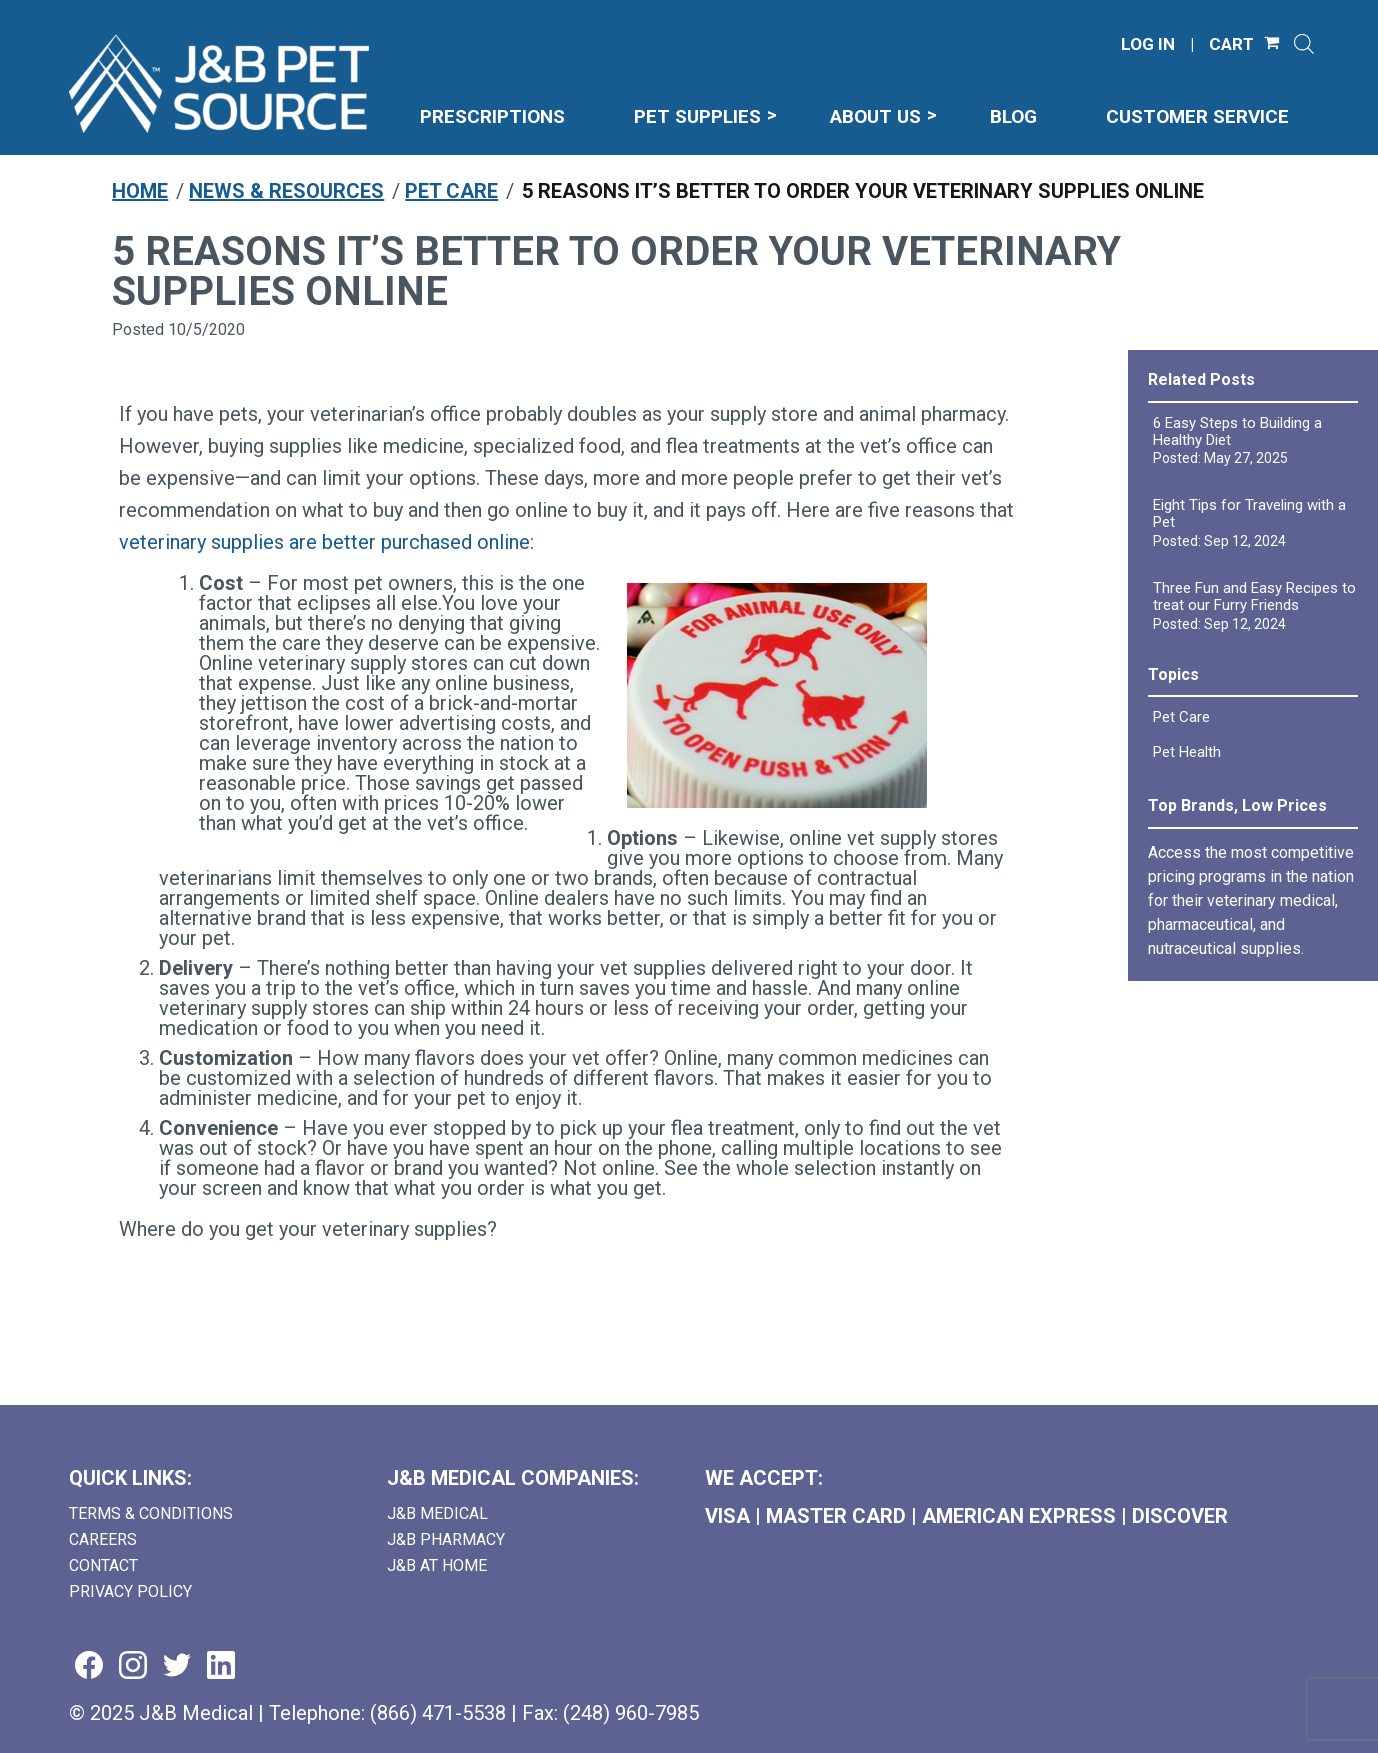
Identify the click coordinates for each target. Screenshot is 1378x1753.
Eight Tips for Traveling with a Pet (1249, 513)
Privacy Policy (130, 1591)
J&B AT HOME (437, 1565)
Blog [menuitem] (1013, 116)
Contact (103, 1565)
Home (140, 191)
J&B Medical (437, 1513)
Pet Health (1187, 752)
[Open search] (1304, 44)
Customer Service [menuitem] (1197, 116)
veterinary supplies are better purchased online (324, 542)
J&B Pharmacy (446, 1539)
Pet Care (451, 191)
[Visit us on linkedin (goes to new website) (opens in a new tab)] (221, 1666)
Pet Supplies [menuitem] (697, 116)
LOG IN (1148, 44)
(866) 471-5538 (438, 1713)
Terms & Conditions (151, 1513)
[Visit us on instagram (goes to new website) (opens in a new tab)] (133, 1666)
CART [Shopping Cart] (1231, 44)
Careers (103, 1539)
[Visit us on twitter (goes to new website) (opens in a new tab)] (177, 1666)
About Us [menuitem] (875, 116)
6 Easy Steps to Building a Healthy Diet (1237, 431)
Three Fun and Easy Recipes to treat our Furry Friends (1254, 596)
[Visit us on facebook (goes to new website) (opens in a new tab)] (89, 1666)
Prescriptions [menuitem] (492, 116)
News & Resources (286, 191)
